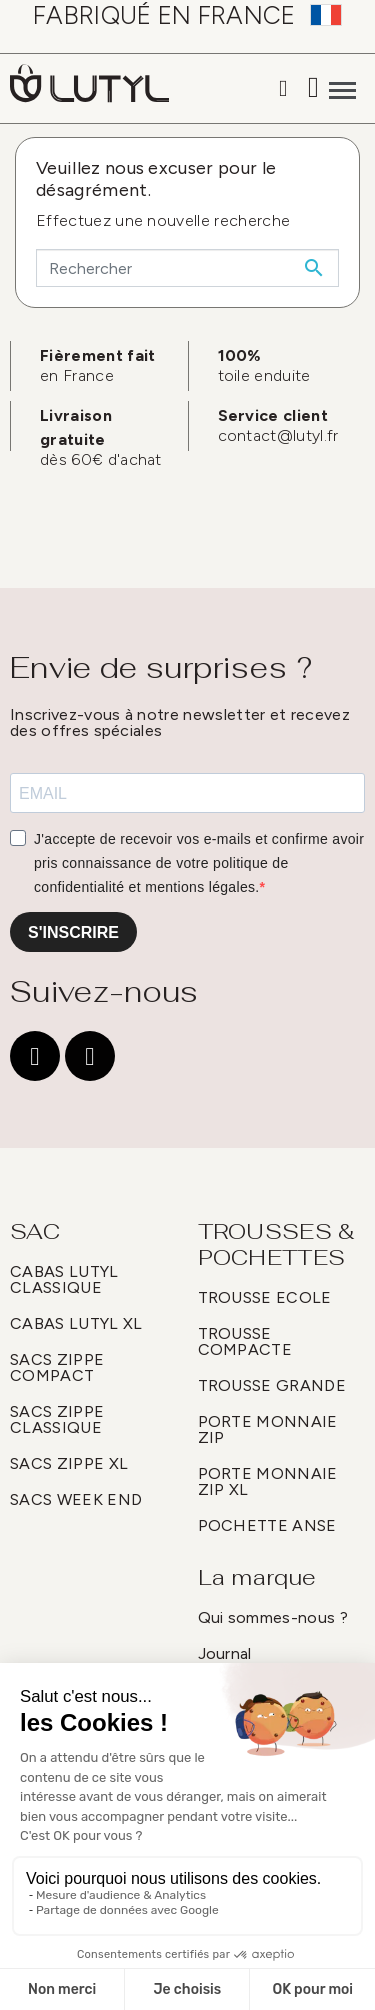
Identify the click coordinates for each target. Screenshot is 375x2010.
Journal (225, 1653)
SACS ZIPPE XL (69, 1463)
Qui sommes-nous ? (273, 1617)
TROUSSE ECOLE (265, 1297)
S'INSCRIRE (73, 932)
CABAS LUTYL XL (76, 1323)
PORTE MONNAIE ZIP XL (268, 1481)
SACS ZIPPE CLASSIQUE (57, 1419)
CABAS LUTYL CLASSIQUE (64, 1279)
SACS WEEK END (76, 1499)
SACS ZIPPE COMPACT (57, 1367)
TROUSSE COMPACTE (245, 1341)
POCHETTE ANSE (267, 1525)
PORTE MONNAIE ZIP (268, 1429)
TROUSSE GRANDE (272, 1385)
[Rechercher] (187, 268)
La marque (257, 1577)
